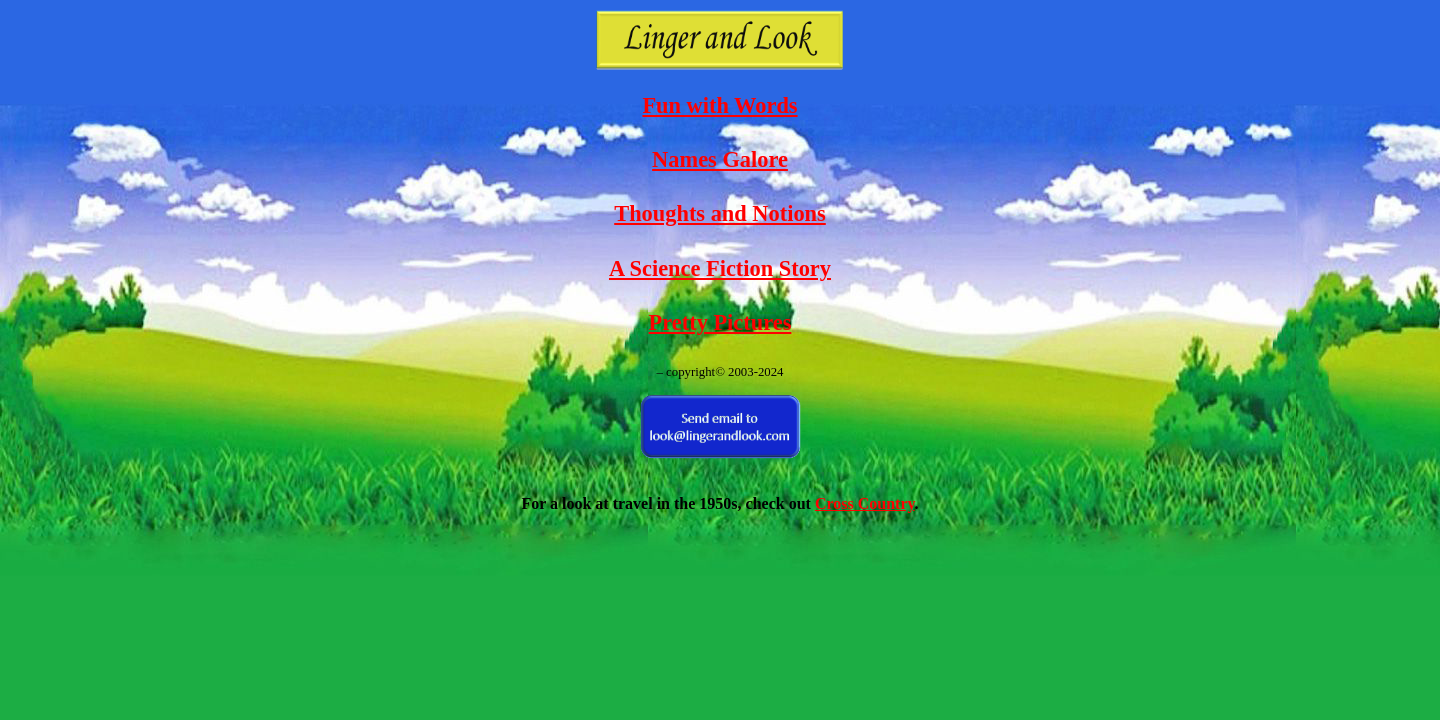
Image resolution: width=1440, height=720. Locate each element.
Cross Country (865, 503)
